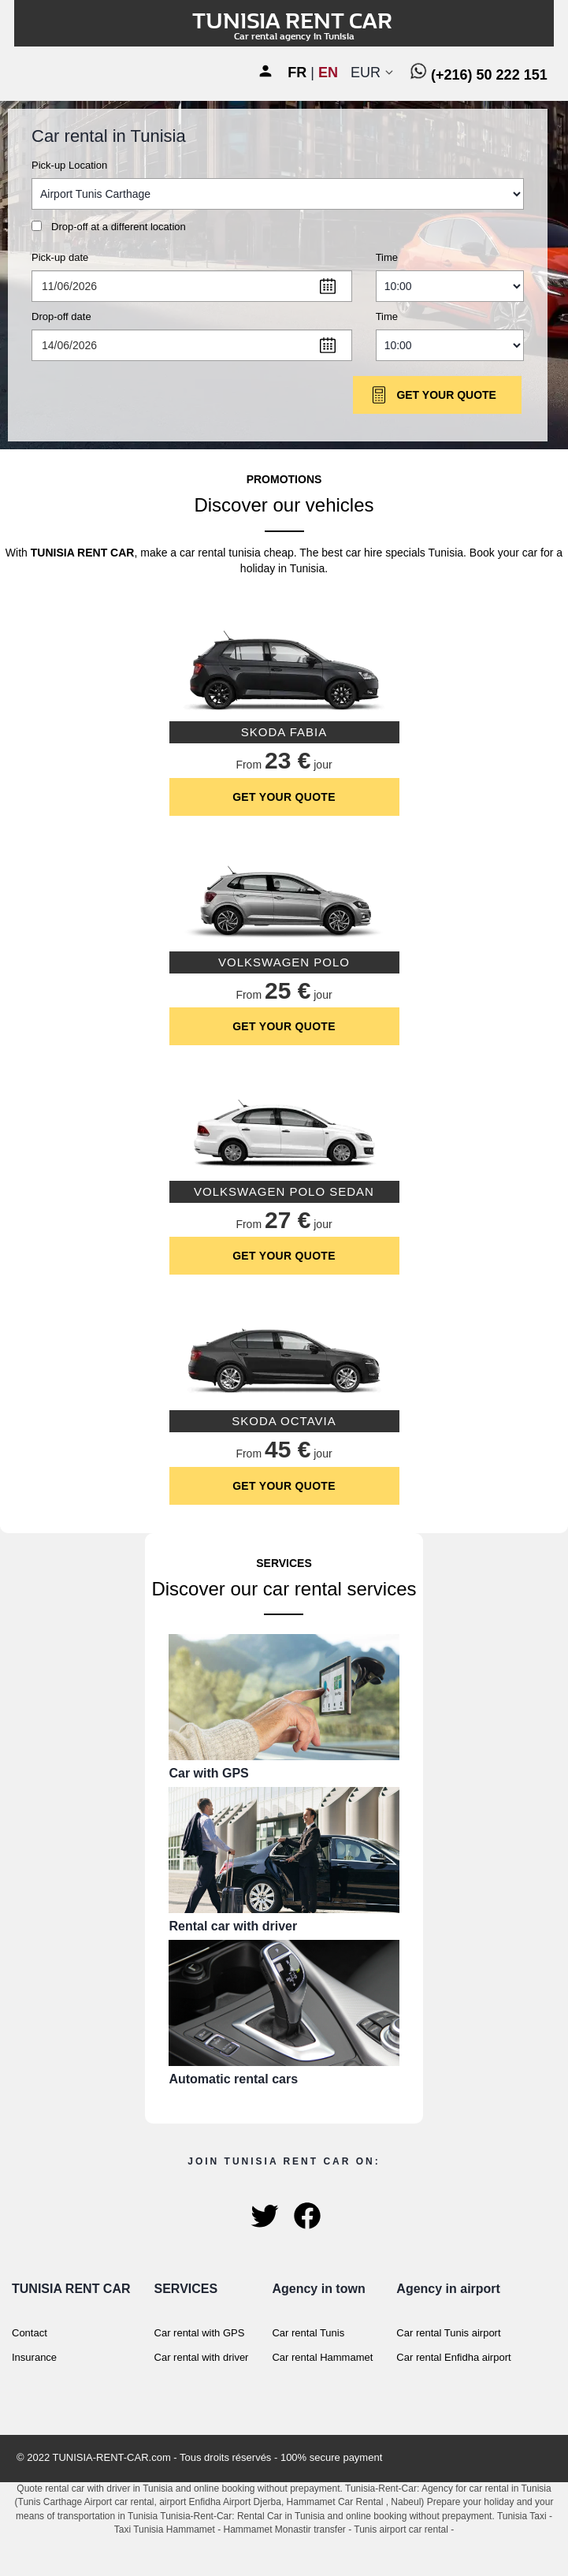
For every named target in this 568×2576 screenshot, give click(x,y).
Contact (29, 2333)
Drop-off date (61, 316)
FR (297, 72)
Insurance (34, 2357)
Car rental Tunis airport (448, 2333)
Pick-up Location (69, 165)
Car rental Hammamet (322, 2357)
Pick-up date (60, 257)
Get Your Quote (433, 395)
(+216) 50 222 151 (479, 75)
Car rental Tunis (308, 2333)
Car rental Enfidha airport (453, 2357)
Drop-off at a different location (118, 227)
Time (387, 257)
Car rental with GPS (199, 2333)
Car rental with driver (201, 2357)
